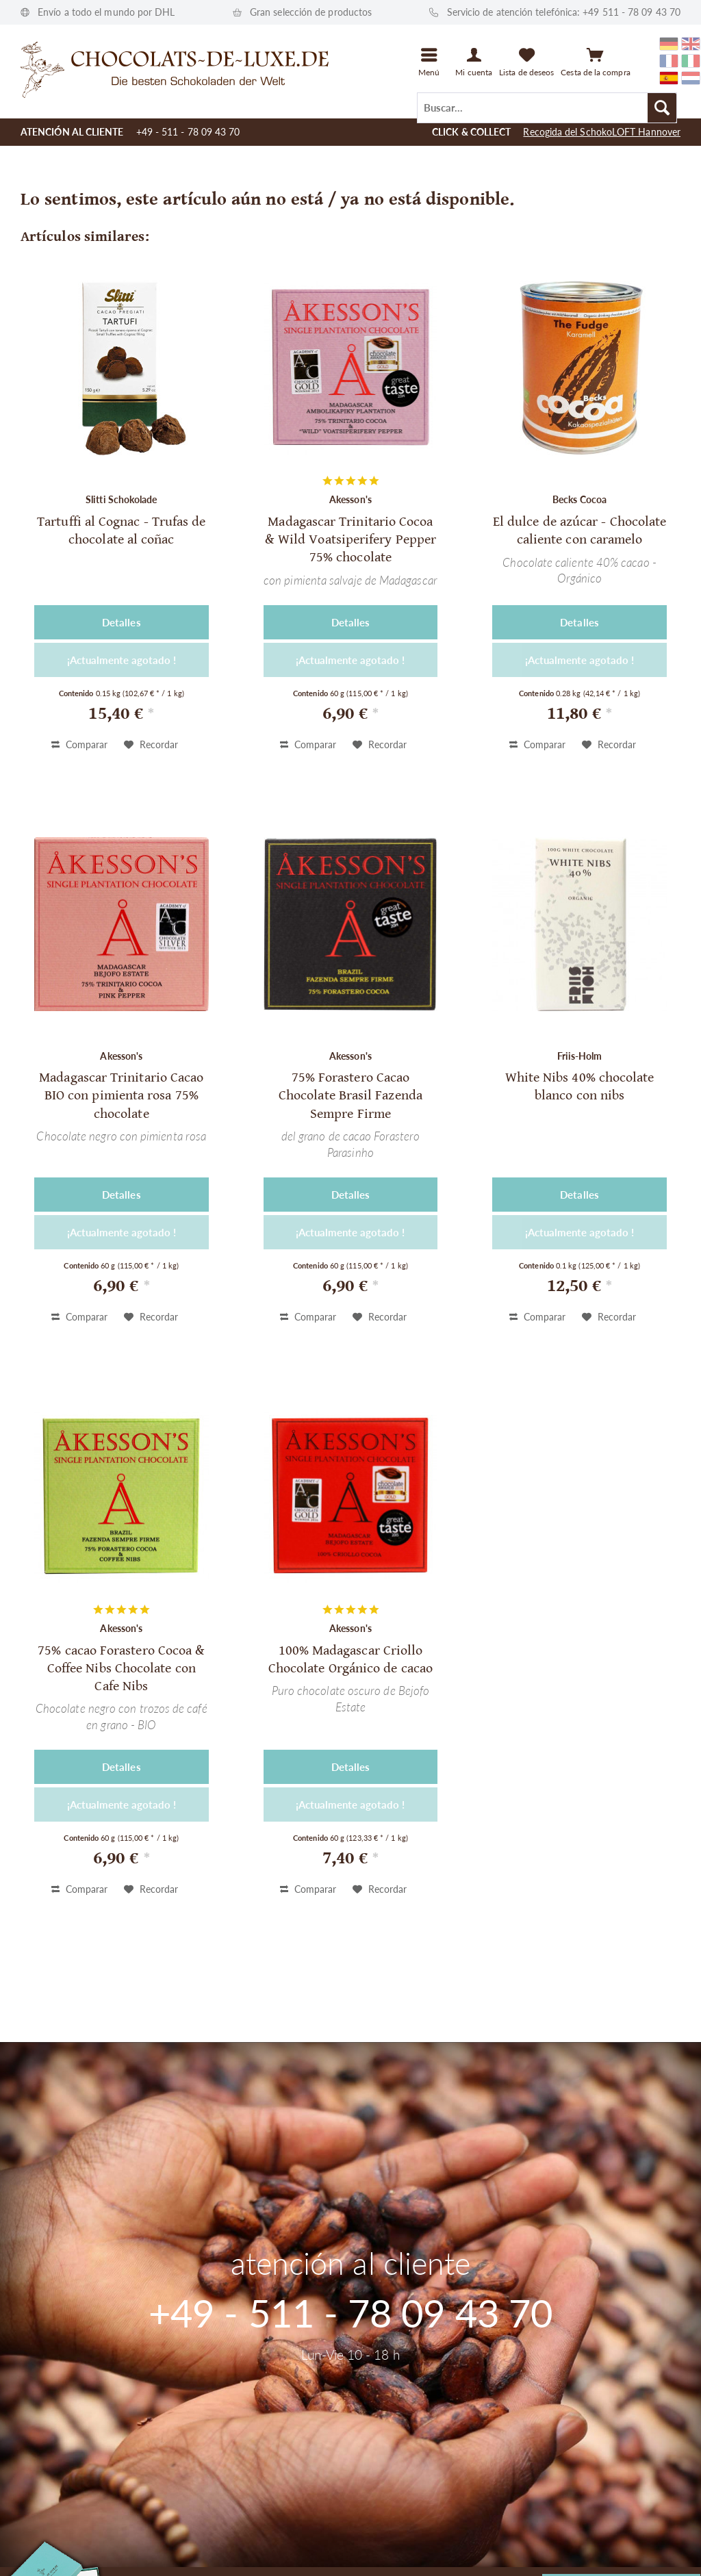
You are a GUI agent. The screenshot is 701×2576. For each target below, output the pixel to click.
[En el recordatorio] (151, 745)
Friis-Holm (579, 1056)
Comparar (79, 744)
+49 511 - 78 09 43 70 (631, 12)
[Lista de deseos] (526, 62)
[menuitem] (547, 107)
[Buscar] (662, 108)
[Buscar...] (547, 107)
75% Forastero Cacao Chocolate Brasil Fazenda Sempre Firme (350, 1095)
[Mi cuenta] (473, 62)
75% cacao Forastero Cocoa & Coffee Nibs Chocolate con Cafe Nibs (121, 1668)
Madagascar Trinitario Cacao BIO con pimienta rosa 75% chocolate (121, 1095)
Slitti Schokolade (121, 499)
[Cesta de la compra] (595, 62)
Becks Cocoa (579, 499)
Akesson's (350, 499)
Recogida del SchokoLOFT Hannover (601, 132)
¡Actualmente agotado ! (121, 660)
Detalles (121, 622)
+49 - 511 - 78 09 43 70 (188, 132)
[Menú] (429, 62)
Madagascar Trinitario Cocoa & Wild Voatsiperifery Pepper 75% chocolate (350, 539)
